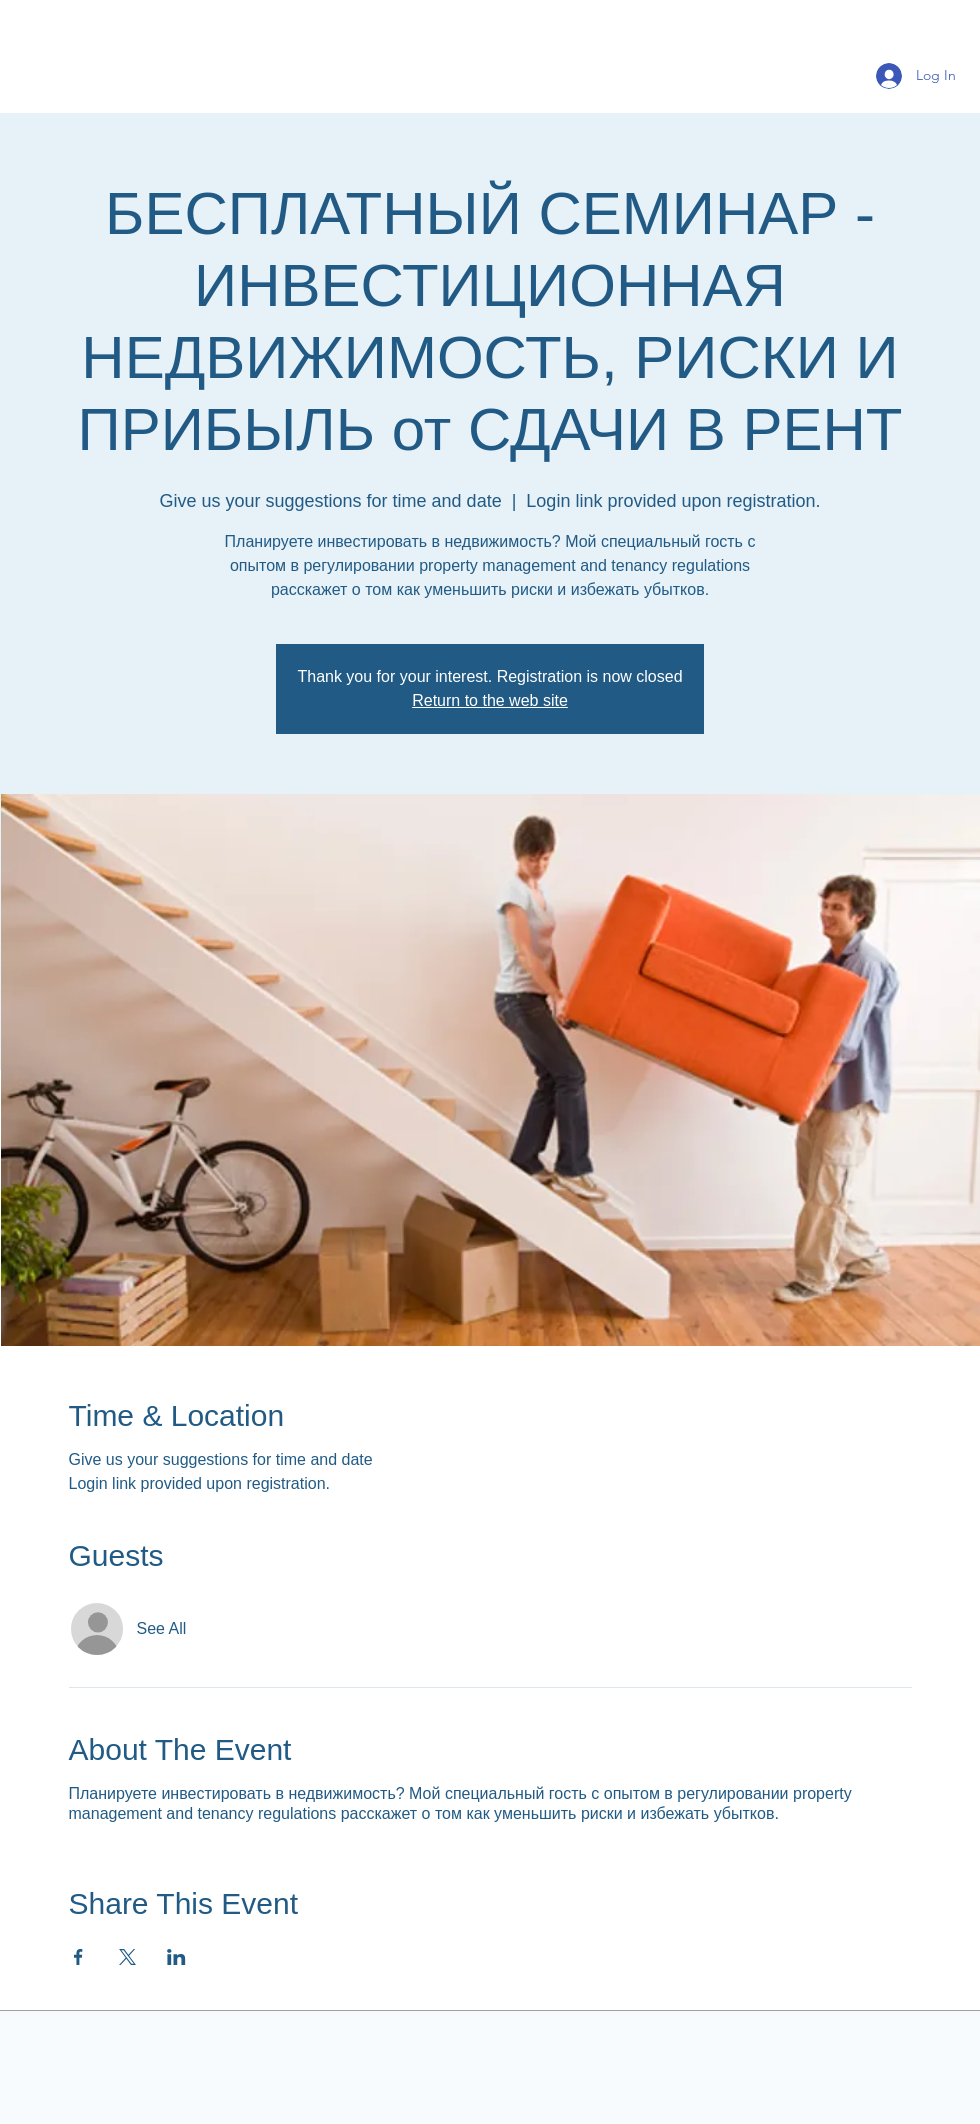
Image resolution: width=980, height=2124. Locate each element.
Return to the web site (490, 700)
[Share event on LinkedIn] (176, 1957)
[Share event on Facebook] (78, 1957)
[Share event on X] (127, 1957)
